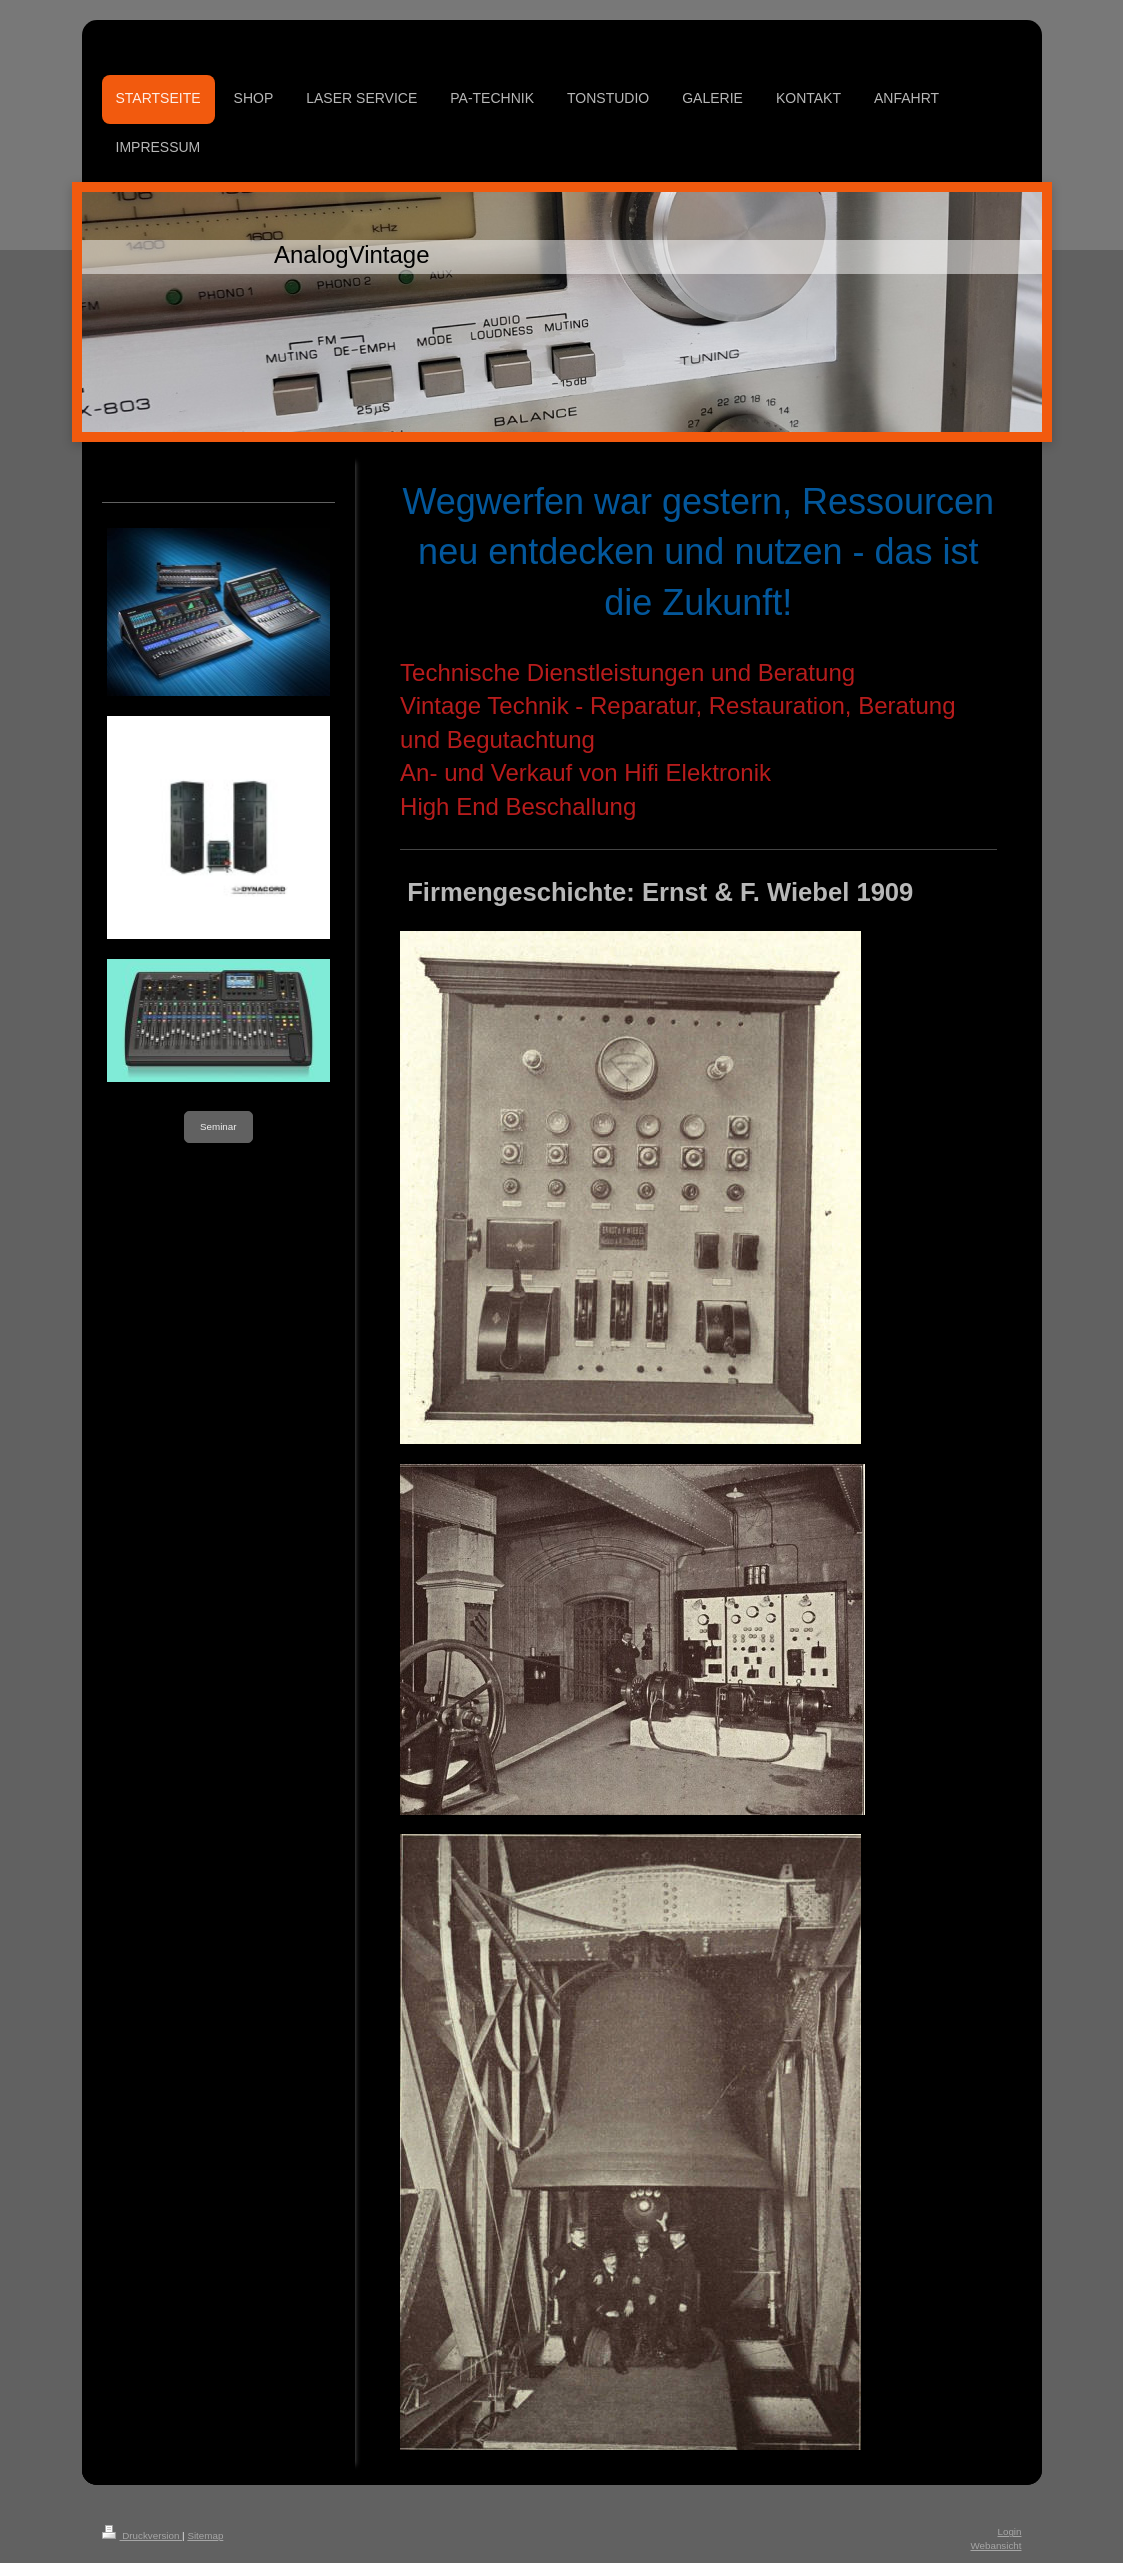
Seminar (218, 1126)
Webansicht (995, 2545)
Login (1010, 2531)
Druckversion (142, 2535)
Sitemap (205, 2535)
